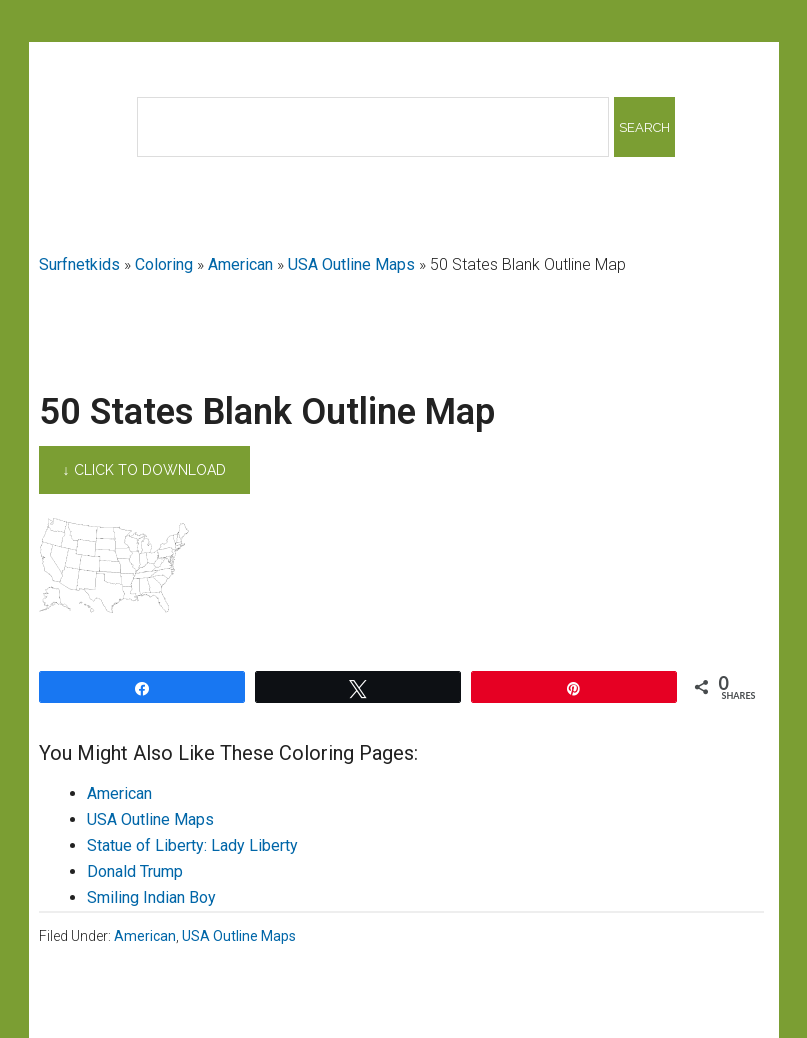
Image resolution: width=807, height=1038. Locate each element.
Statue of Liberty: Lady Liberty (192, 845)
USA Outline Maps (351, 264)
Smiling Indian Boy (151, 897)
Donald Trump (135, 871)
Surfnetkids (79, 264)
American (240, 264)
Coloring (164, 264)
